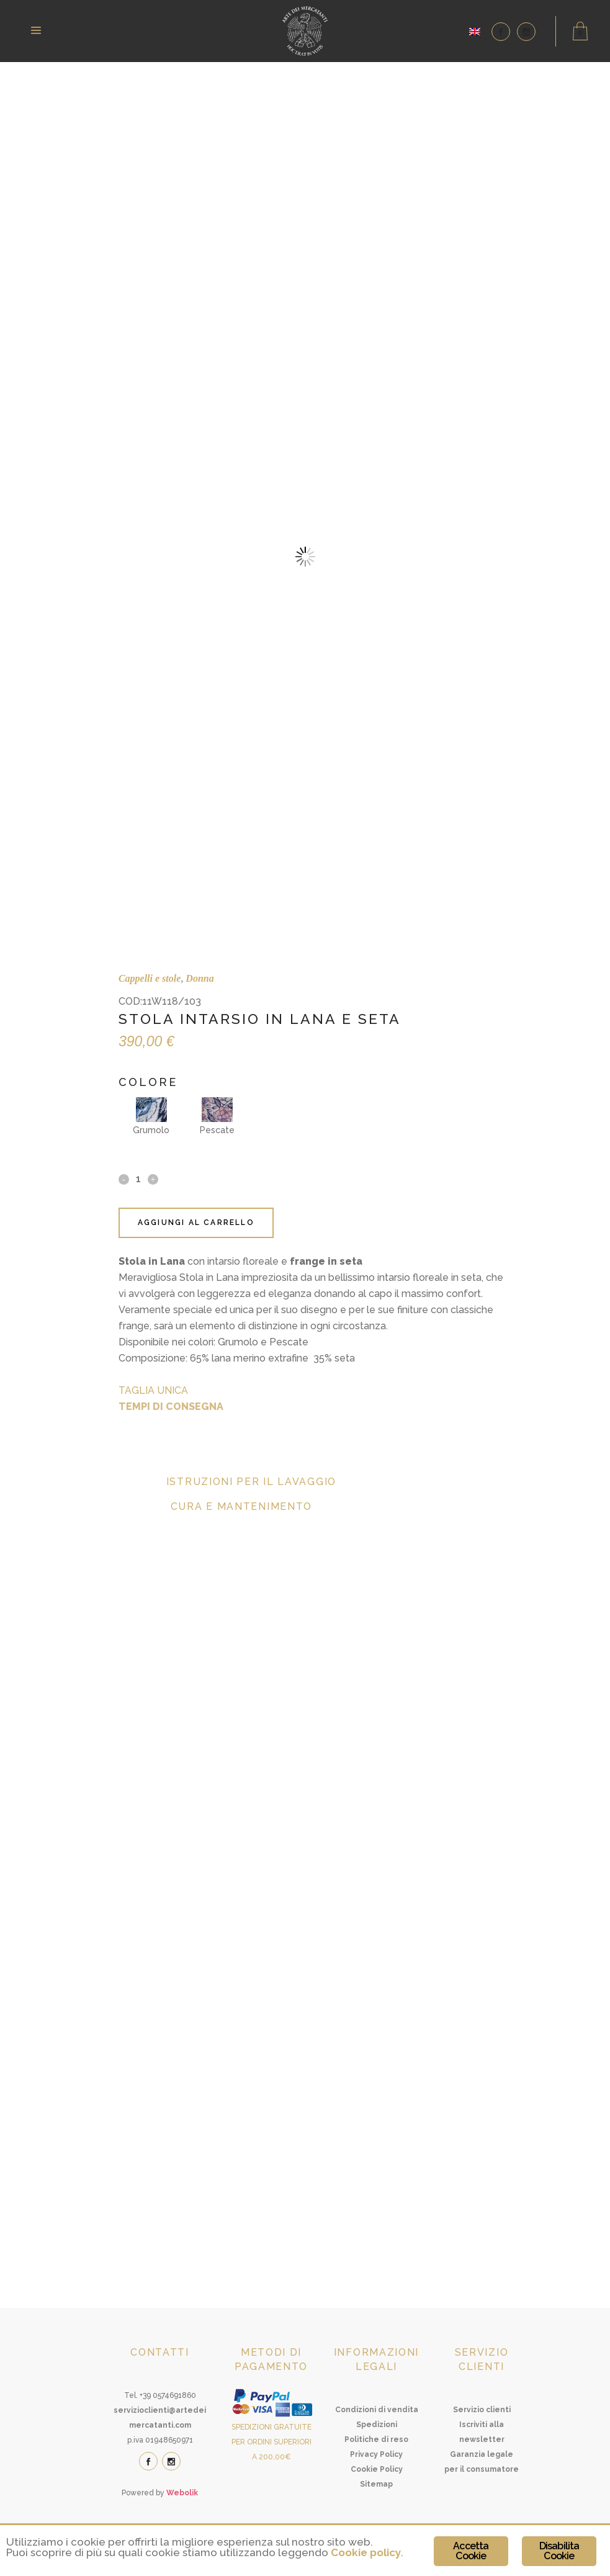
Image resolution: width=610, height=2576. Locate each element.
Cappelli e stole (150, 978)
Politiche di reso (376, 2439)
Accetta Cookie (470, 2551)
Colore (148, 1081)
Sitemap (376, 2484)
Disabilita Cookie (559, 2551)
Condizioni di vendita (376, 2409)
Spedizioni (376, 2424)
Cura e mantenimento (241, 1506)
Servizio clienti (482, 2409)
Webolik (182, 2492)
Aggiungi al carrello (196, 1222)
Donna (199, 978)
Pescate (217, 1116)
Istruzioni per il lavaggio (251, 1482)
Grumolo (151, 1116)
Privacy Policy (376, 2454)
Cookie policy (366, 2552)
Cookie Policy (377, 2469)
